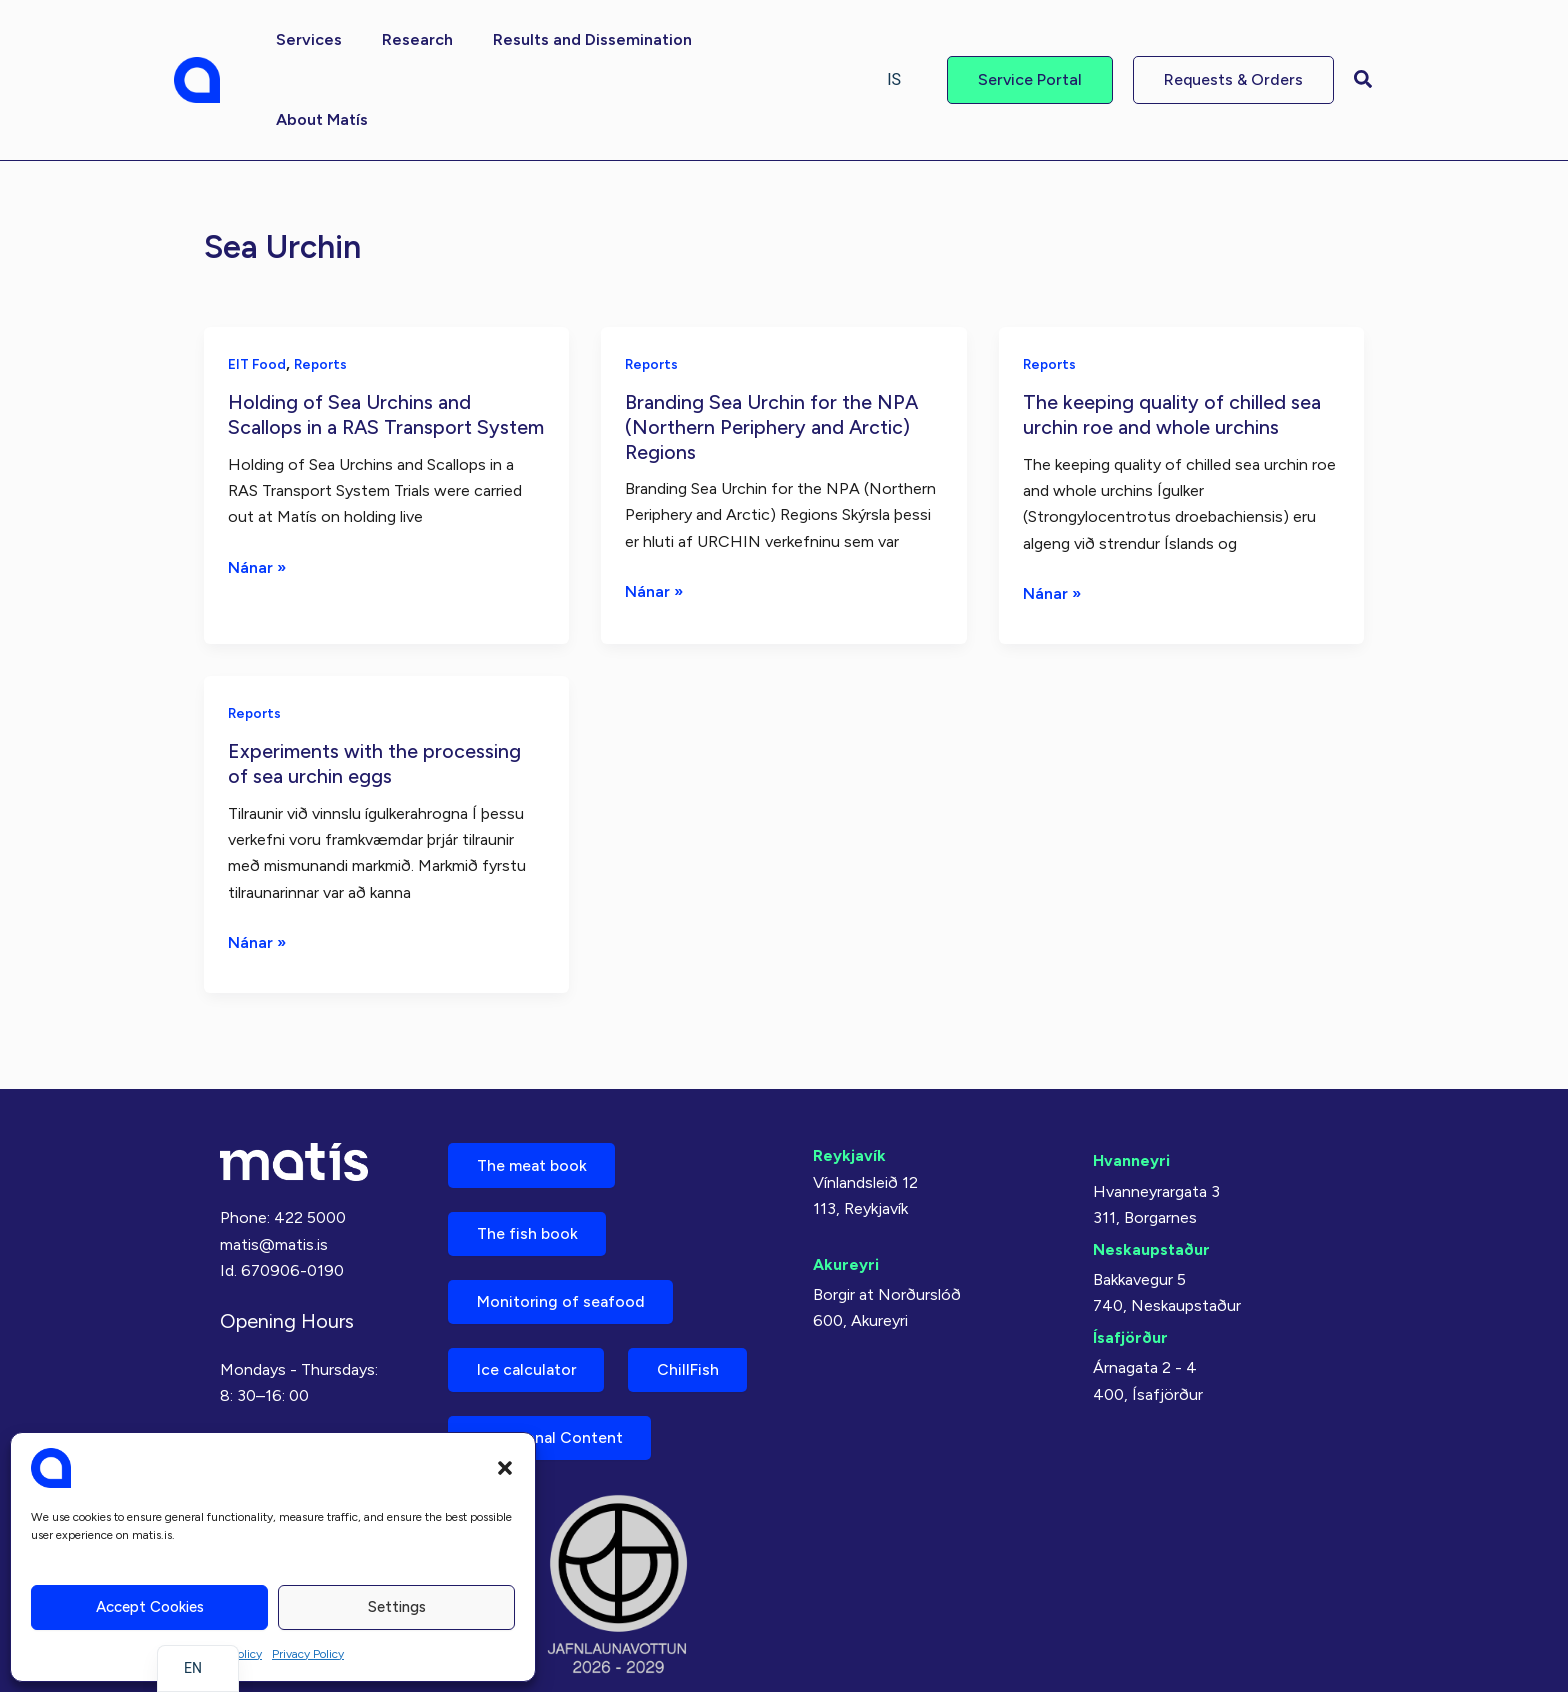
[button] (505, 1468)
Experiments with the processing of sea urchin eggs (374, 682)
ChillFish (695, 1294)
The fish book (529, 1154)
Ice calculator (529, 1294)
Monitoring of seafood (563, 1224)
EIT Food (258, 283)
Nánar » (257, 511)
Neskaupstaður (1151, 1167)
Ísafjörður (1130, 1255)
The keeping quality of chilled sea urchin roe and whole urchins (1173, 333)
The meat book (534, 1084)
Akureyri (846, 1183)
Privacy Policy (308, 1654)
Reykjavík (849, 1074)
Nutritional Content (552, 1364)
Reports (323, 283)
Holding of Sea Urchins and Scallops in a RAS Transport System (352, 345)
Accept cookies (150, 1607)
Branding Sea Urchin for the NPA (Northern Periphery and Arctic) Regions (773, 345)
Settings (397, 1607)
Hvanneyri (1131, 1079)
